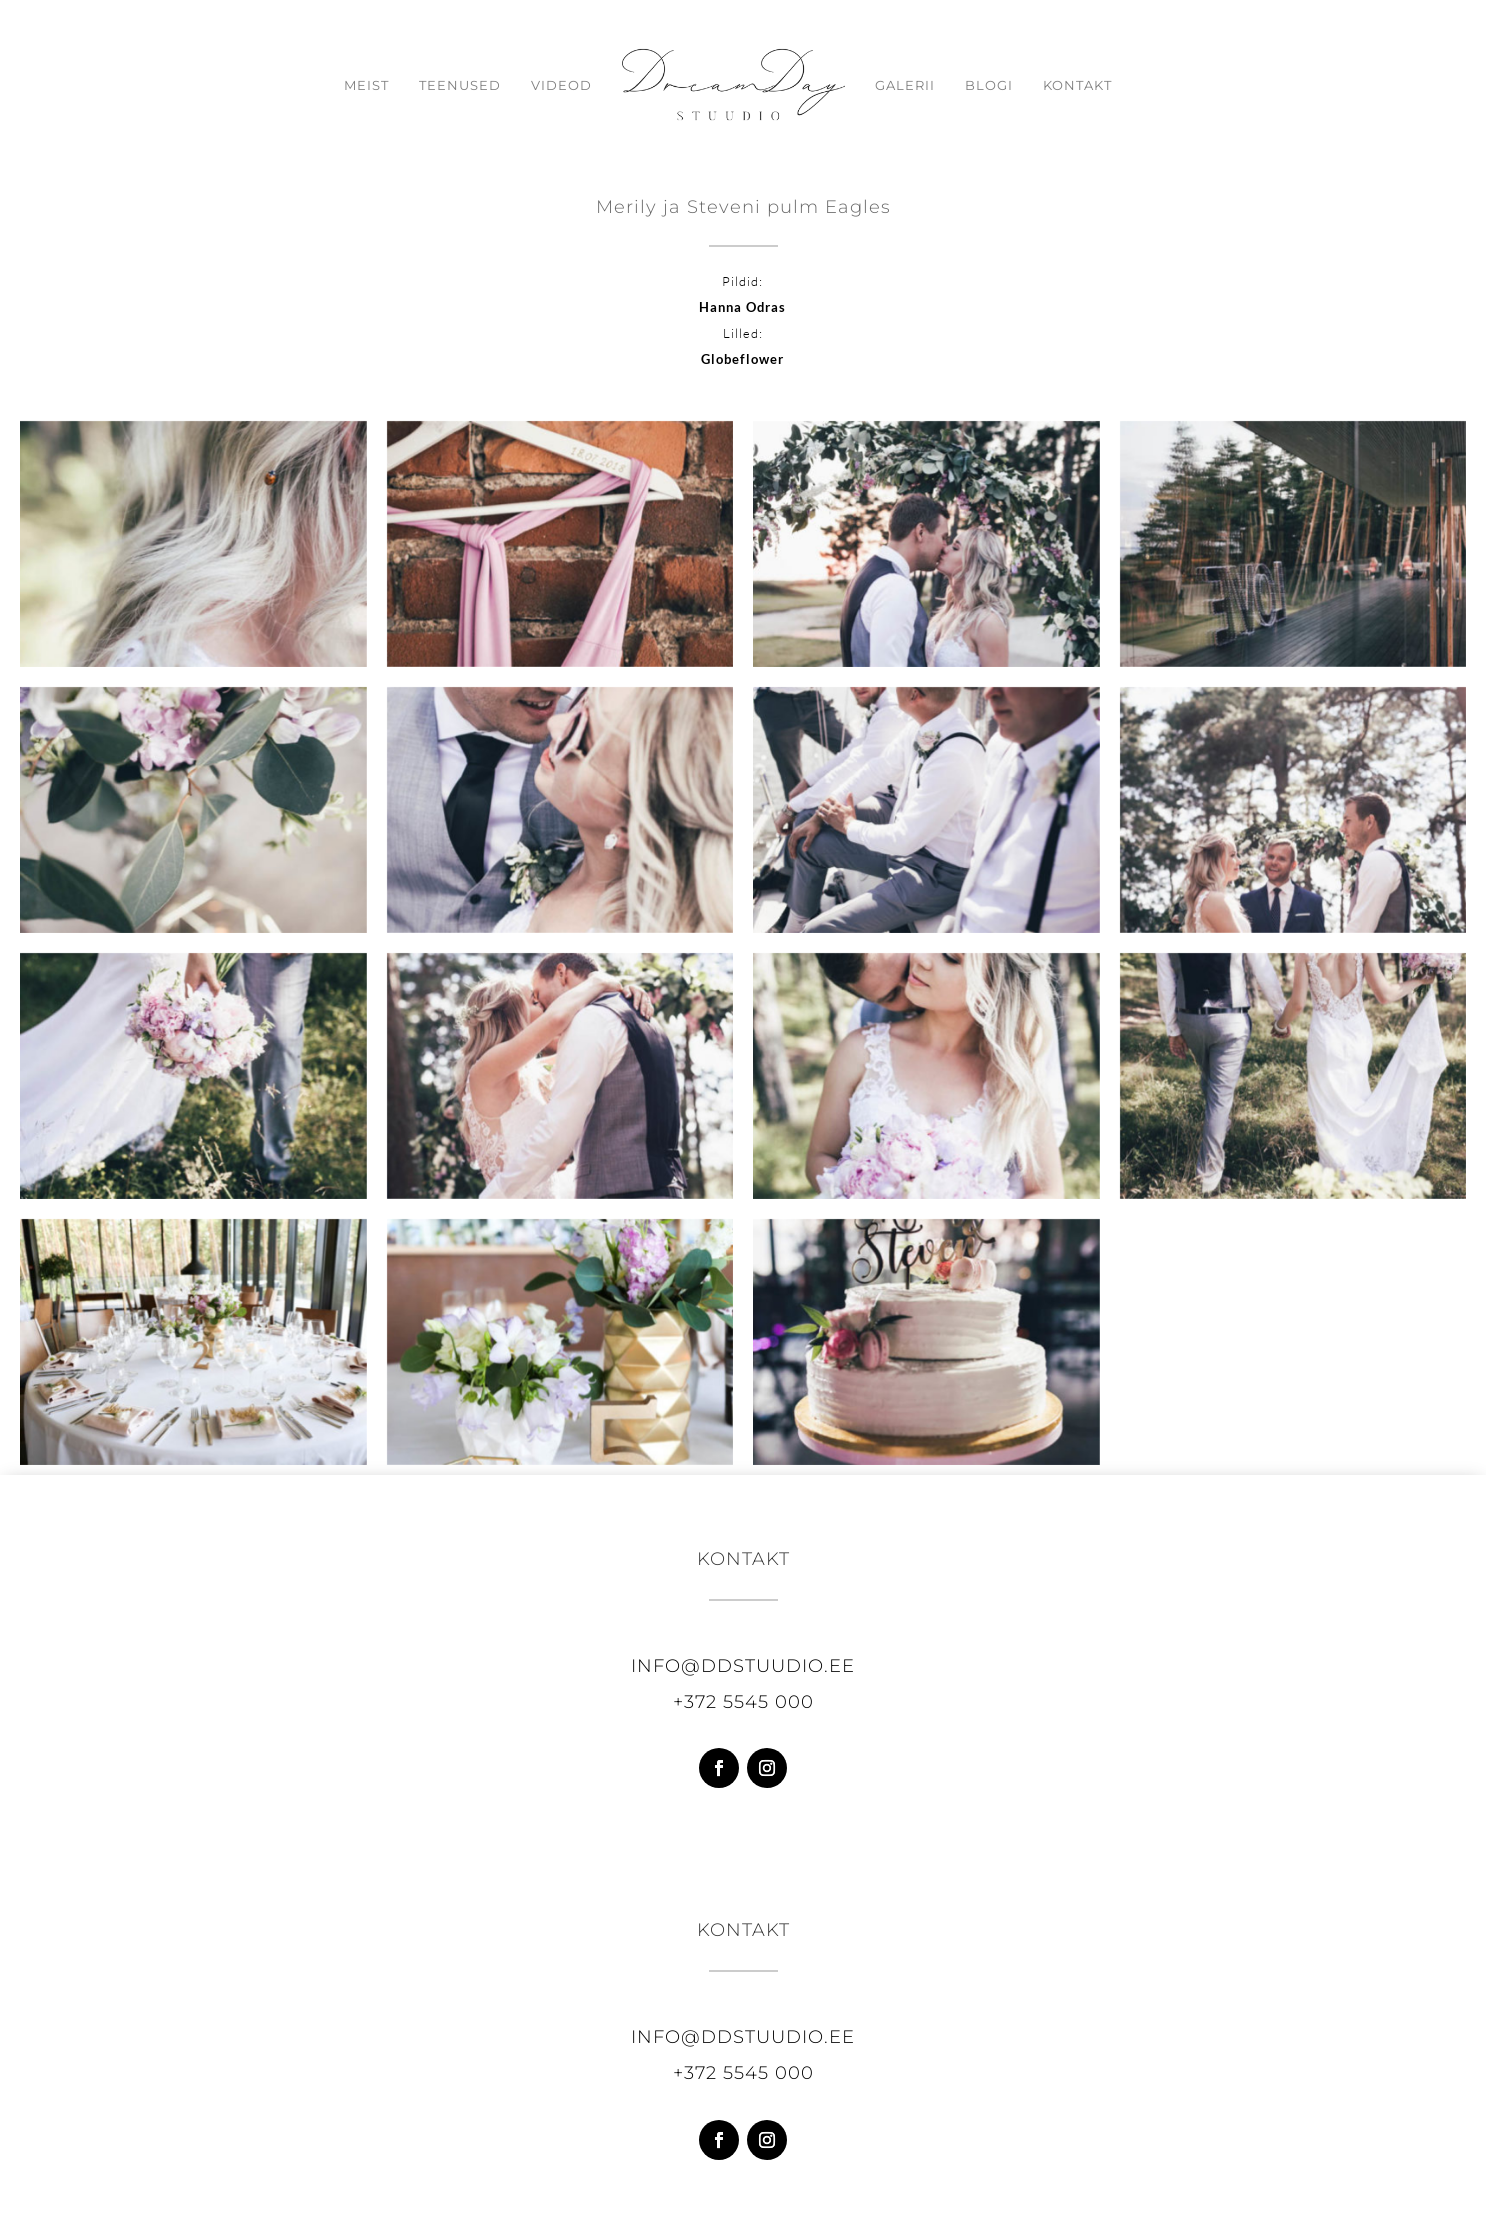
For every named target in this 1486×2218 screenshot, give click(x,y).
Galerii (922, 85)
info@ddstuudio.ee (743, 1666)
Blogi (1006, 85)
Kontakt (1094, 85)
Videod (544, 85)
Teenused (443, 85)
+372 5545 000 (743, 1702)
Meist (349, 85)
